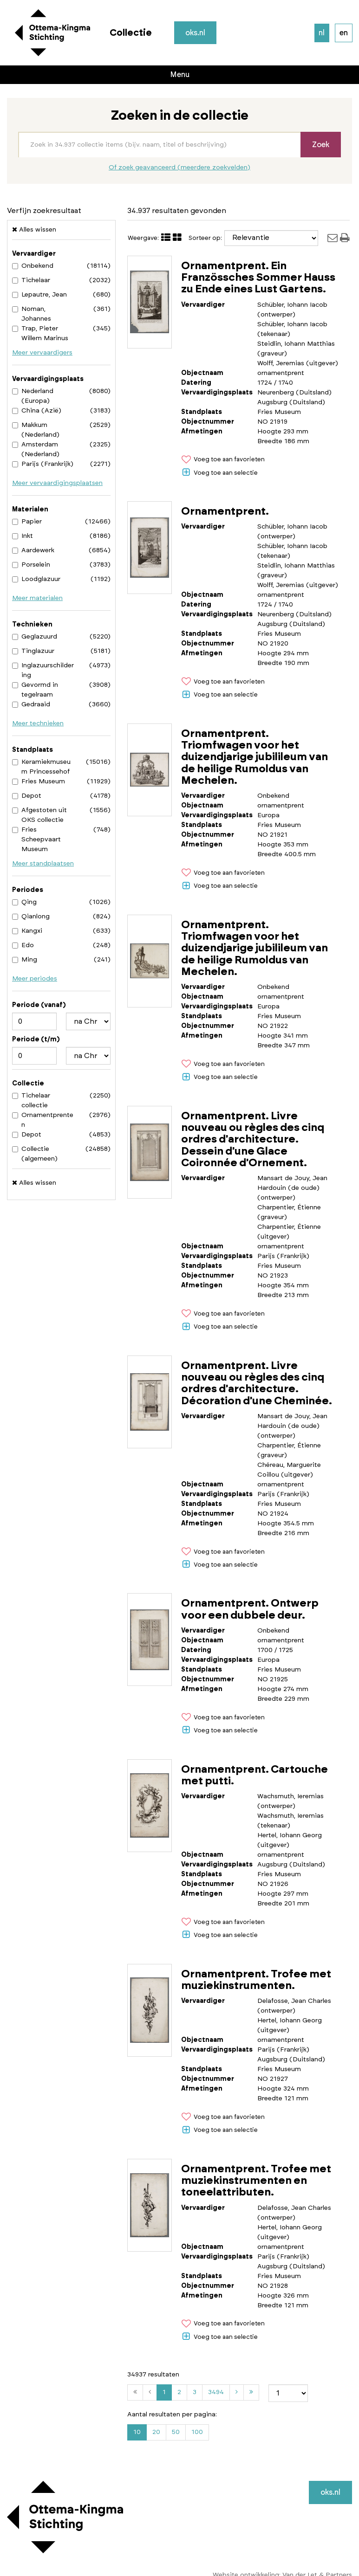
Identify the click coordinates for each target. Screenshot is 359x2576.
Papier (27, 521)
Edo (23, 945)
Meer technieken (38, 723)
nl (322, 33)
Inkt (22, 536)
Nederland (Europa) (32, 396)
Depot (26, 796)
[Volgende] (236, 2392)
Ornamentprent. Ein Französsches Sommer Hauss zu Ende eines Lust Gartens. (258, 278)
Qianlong (31, 916)
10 (137, 2432)
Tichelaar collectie (31, 1100)
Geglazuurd (34, 636)
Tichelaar (31, 280)
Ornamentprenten (42, 1120)
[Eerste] (135, 2392)
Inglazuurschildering (43, 670)
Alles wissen (34, 229)
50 (176, 2432)
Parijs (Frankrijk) (42, 464)
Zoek (320, 144)
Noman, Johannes (31, 314)
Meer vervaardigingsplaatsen (57, 483)
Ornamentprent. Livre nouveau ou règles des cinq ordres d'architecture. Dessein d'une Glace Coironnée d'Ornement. (252, 1140)
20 (156, 2432)
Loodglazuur (36, 579)
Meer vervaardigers (42, 352)
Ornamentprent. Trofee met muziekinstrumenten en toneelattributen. (256, 2181)
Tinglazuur (33, 651)
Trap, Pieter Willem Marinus (40, 333)
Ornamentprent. (225, 511)
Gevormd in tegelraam (35, 690)
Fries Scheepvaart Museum (36, 839)
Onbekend (32, 266)
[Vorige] (150, 2392)
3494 (218, 2394)
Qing (24, 902)
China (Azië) (36, 410)
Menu (179, 74)
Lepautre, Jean (39, 294)
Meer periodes (34, 978)
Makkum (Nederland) (35, 430)
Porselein (31, 565)
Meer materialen (37, 598)
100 (197, 2432)
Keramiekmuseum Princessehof (41, 767)
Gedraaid (31, 704)
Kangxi (27, 931)
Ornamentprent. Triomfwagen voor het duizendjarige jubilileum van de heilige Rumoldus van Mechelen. (254, 757)
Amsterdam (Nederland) (35, 449)
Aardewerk (33, 550)
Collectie (131, 33)
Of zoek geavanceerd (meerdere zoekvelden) (179, 167)
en (343, 33)
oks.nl (196, 33)
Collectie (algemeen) (35, 1154)
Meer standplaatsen (43, 863)
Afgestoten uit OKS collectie (39, 815)
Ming (24, 959)
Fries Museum (38, 781)
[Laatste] (251, 2392)
